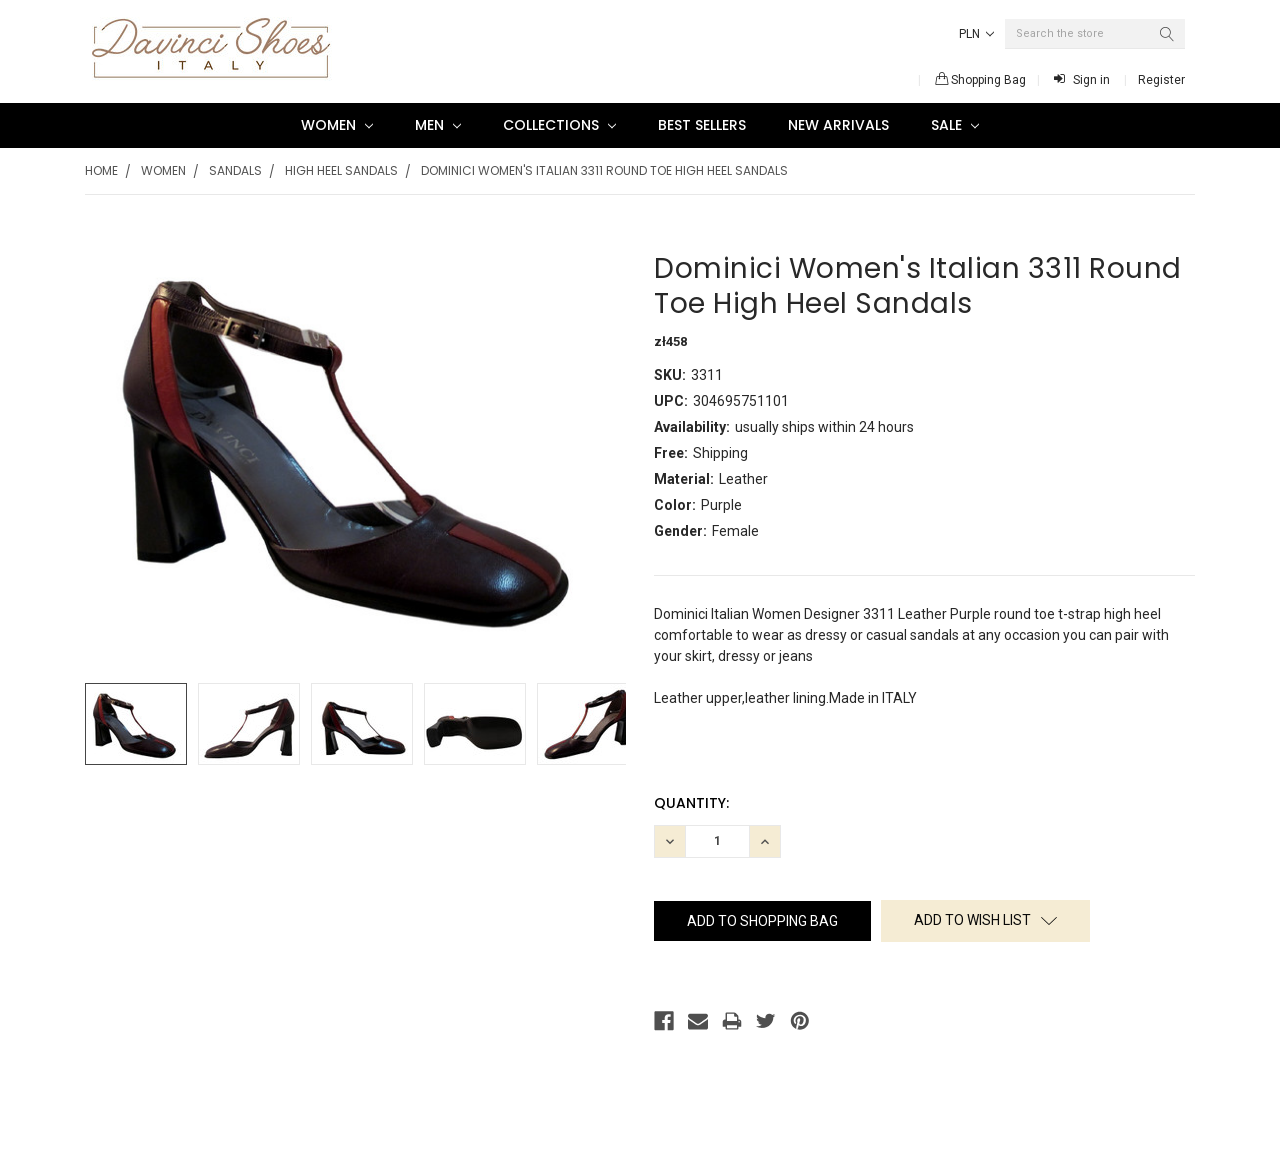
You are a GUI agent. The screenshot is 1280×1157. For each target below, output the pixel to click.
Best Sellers (702, 125)
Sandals (235, 170)
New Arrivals (838, 125)
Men (438, 125)
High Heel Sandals (341, 170)
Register (1161, 80)
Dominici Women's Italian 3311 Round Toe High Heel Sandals (604, 170)
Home (101, 170)
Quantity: (691, 803)
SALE (955, 125)
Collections (559, 125)
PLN (976, 34)
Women (337, 125)
